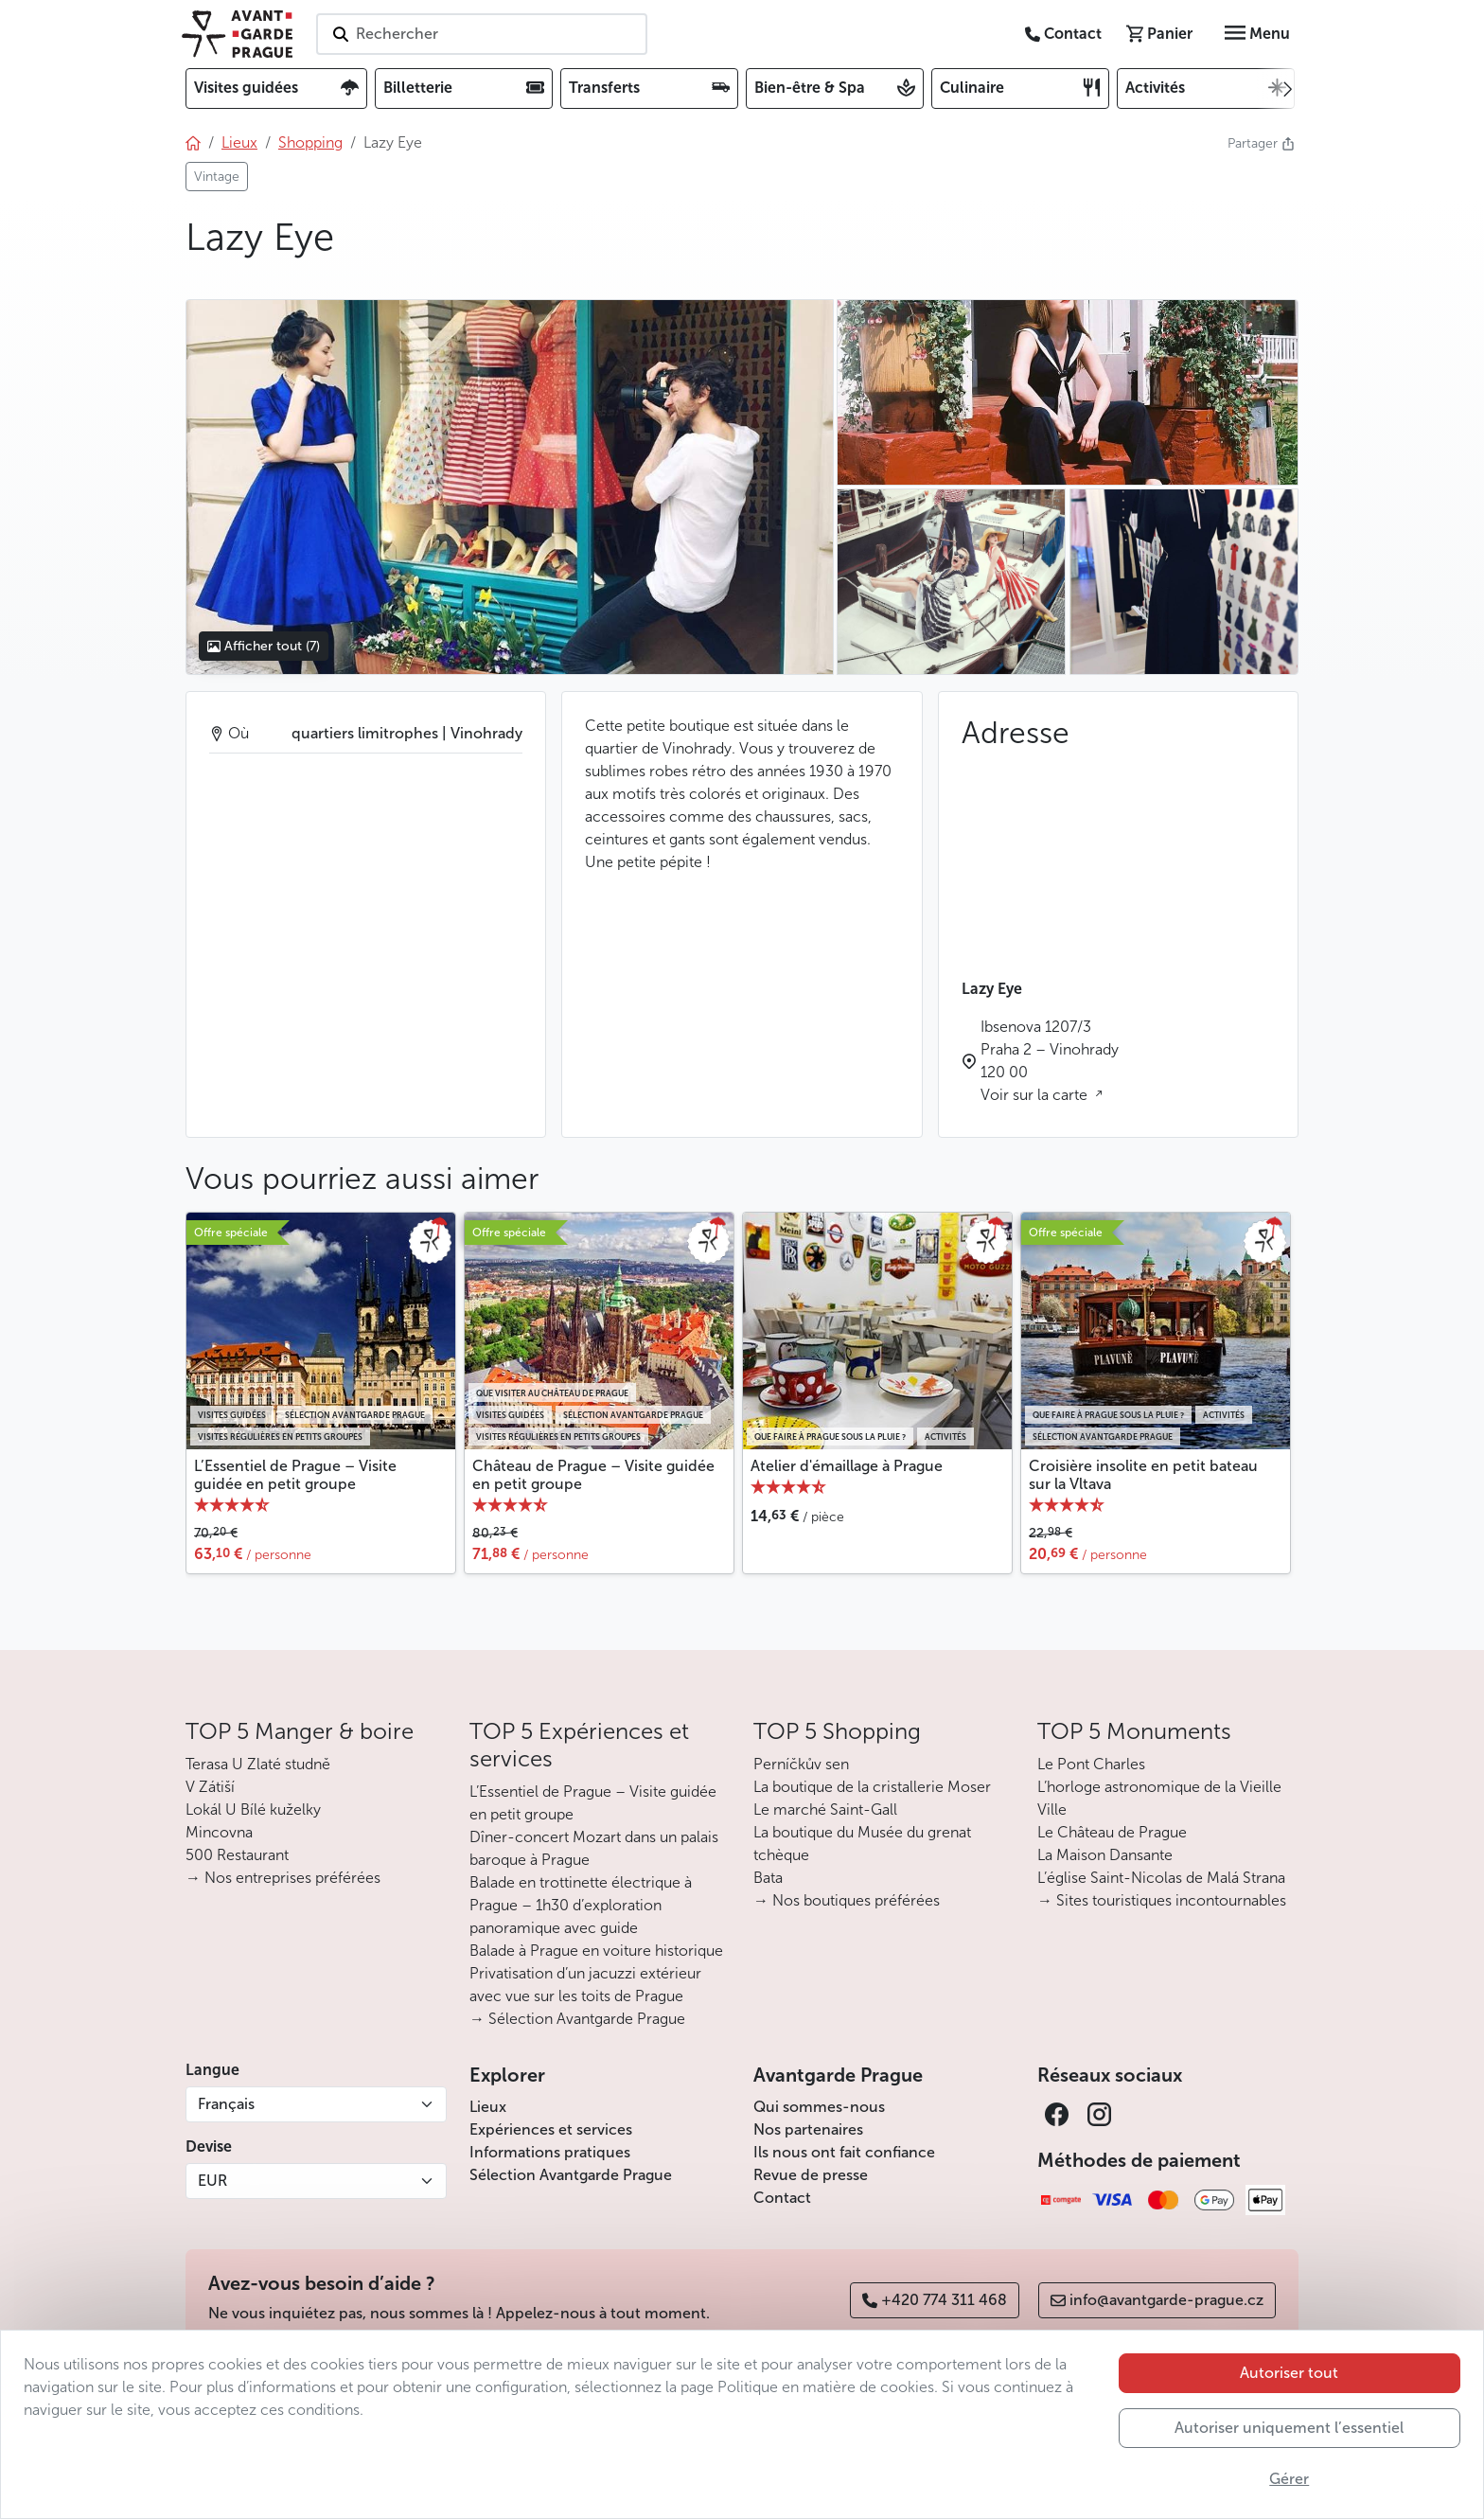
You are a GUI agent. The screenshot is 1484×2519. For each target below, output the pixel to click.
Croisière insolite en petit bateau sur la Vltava (1143, 1475)
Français (226, 2104)
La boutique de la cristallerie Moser (872, 1787)
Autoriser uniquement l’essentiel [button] (1289, 2428)
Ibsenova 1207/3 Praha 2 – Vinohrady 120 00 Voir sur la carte (1049, 1061)
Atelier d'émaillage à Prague (847, 1466)
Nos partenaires (808, 2129)
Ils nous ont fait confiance (844, 2152)
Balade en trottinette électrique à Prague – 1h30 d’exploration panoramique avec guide (580, 1905)
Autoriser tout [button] (1289, 2373)
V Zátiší (210, 1787)
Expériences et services (550, 2129)
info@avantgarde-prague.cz (1157, 2300)
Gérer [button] (1289, 2479)
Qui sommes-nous (819, 2107)
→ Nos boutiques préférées (846, 1900)
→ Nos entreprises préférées (283, 1878)
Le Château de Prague (1112, 1832)
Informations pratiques (549, 2152)
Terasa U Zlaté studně (258, 1764)
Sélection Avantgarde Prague (570, 2175)
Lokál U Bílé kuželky (253, 1809)
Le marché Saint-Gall (825, 1809)
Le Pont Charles (1091, 1764)
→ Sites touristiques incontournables (1161, 1900)
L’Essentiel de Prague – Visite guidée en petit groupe (295, 1475)
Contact (782, 2198)
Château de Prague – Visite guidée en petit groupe (593, 1475)
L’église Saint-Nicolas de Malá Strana (1161, 1878)
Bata (768, 1878)
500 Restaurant (237, 1855)
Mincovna (219, 1832)
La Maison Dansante (1105, 1855)
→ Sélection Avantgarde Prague (577, 2019)
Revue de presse (810, 2175)
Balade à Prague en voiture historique (596, 1951)
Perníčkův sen (801, 1764)
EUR (212, 2181)
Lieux (487, 2107)
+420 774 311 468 (934, 2300)
